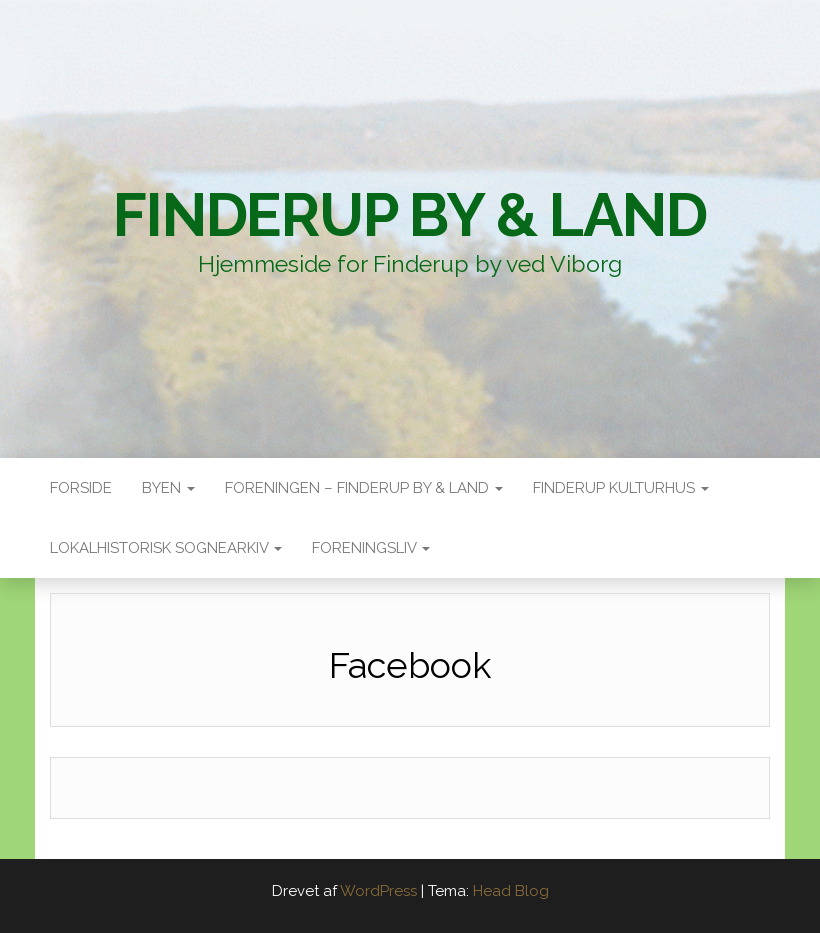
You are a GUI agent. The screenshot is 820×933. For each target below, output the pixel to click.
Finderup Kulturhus (621, 488)
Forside (81, 488)
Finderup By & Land (409, 215)
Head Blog (511, 891)
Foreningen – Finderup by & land (364, 488)
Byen (168, 488)
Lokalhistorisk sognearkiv (166, 548)
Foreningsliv (371, 548)
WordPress (378, 891)
